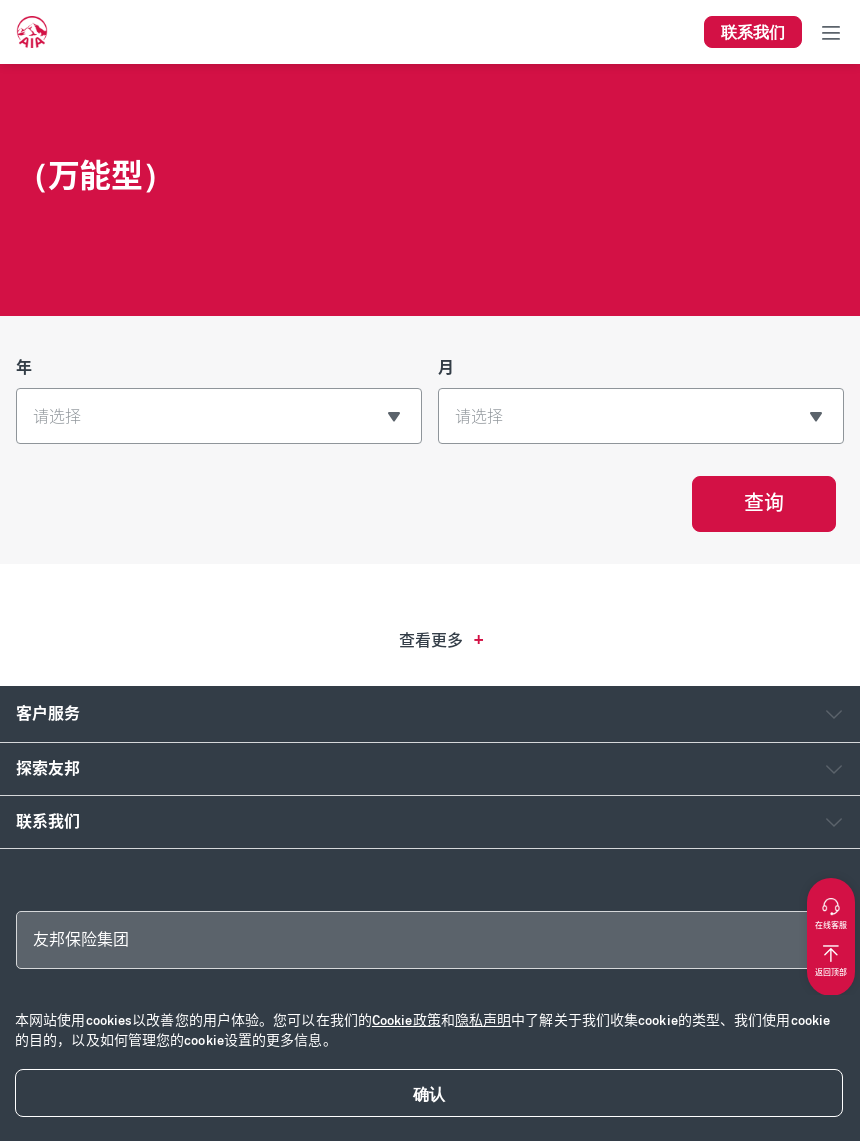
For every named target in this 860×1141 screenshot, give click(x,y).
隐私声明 (483, 1020)
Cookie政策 (406, 1020)
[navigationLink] (32, 32)
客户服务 (48, 713)
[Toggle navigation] (831, 32)
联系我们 (48, 821)
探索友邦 (48, 768)
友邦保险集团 (81, 939)
